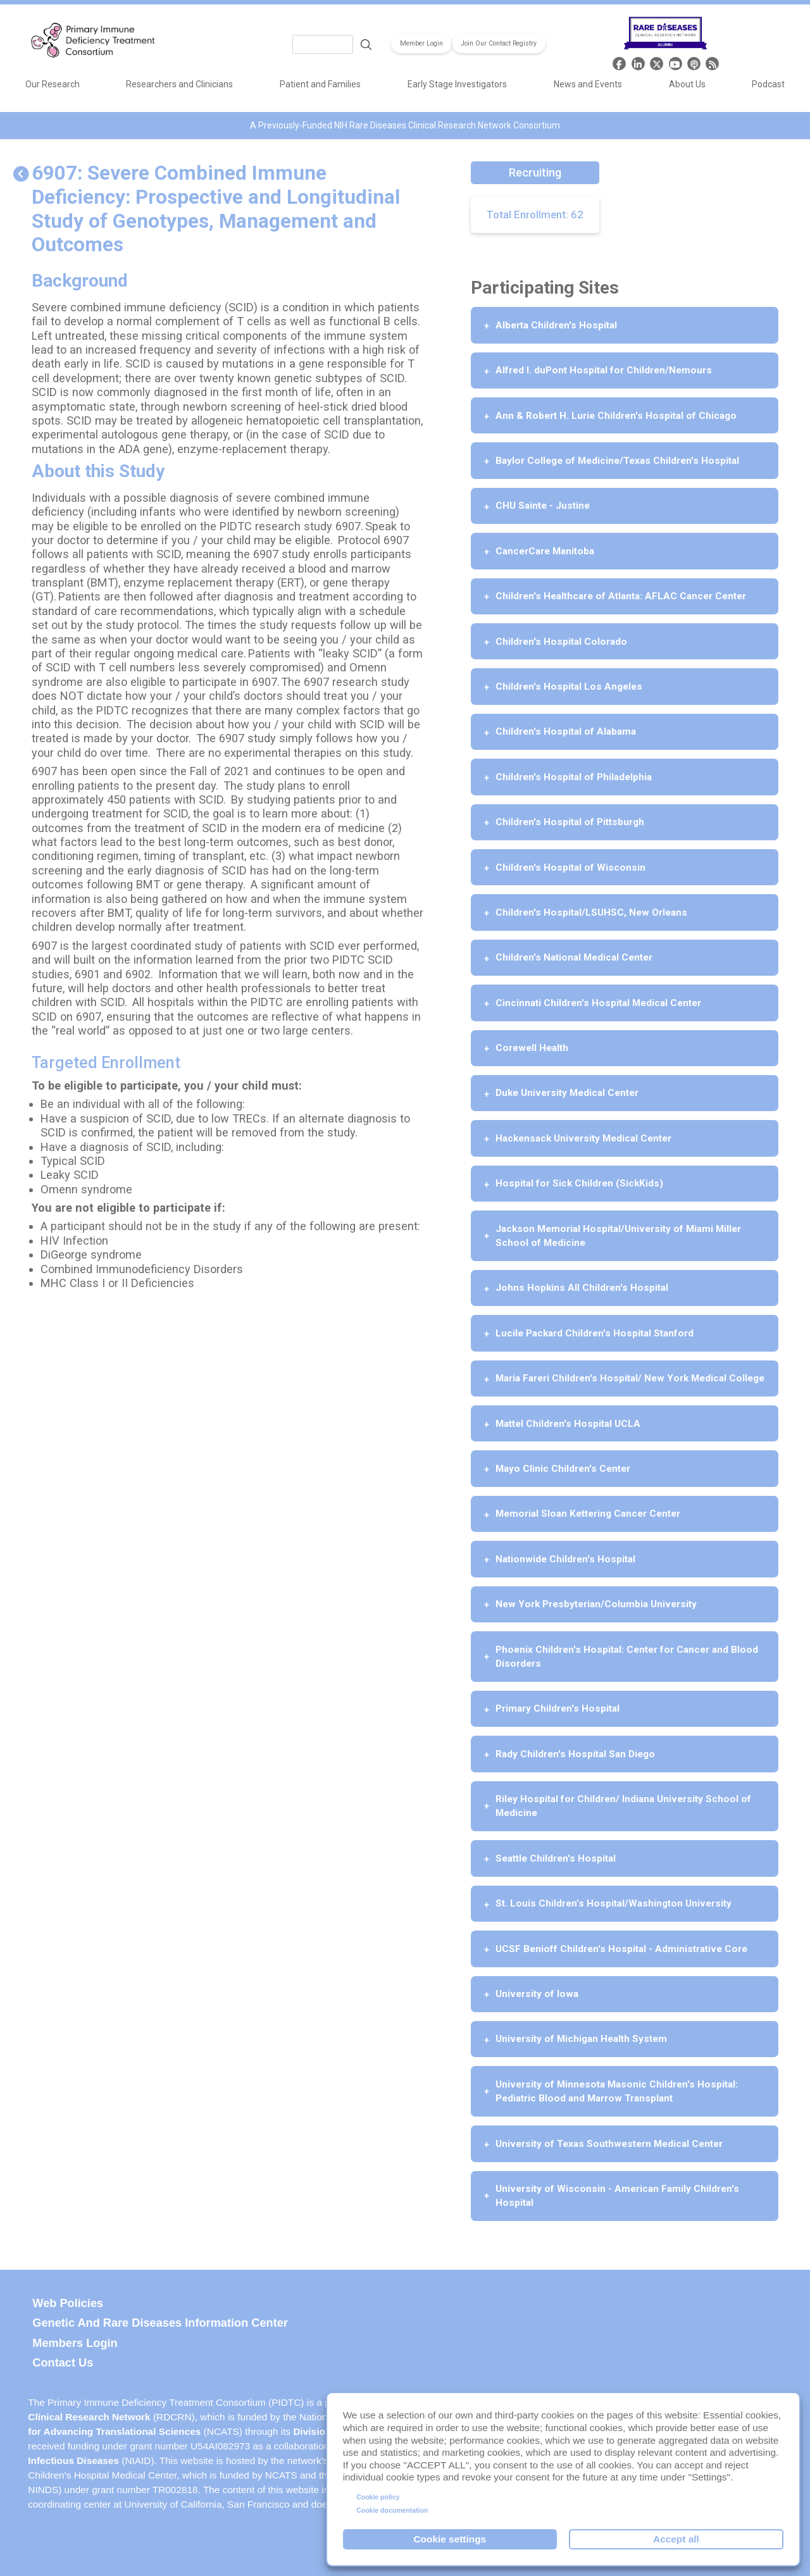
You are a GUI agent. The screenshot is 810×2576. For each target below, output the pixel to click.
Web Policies (67, 2303)
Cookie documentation (392, 2510)
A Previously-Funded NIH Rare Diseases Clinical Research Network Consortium (405, 125)
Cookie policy (377, 2497)
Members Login (74, 2343)
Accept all (676, 2539)
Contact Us (62, 2362)
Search (366, 44)
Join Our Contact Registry (499, 43)
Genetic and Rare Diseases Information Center (160, 2323)
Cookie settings (450, 2539)
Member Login (421, 43)
